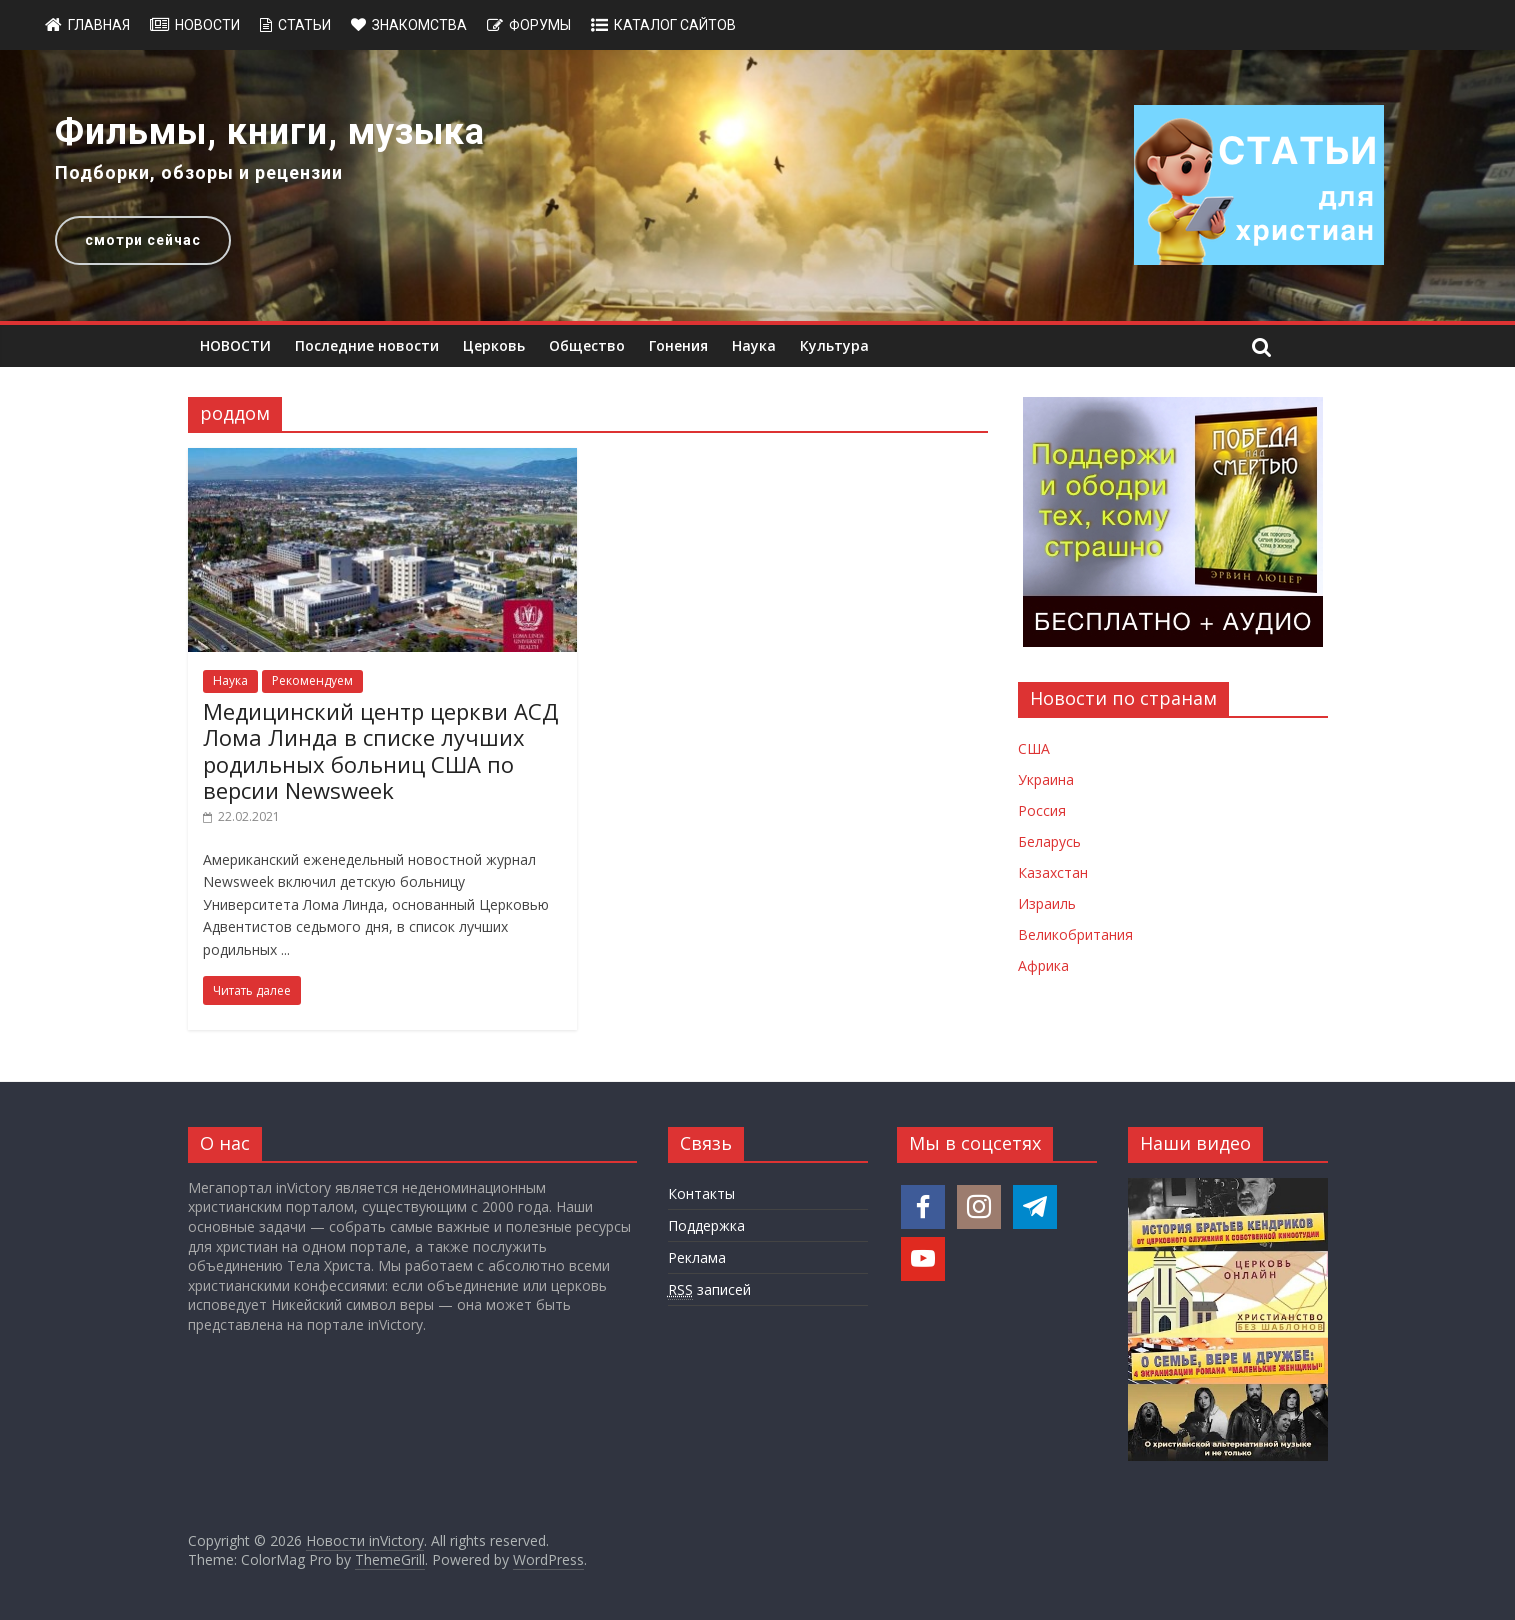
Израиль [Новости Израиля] (1047, 903)
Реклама (697, 1257)
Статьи (304, 25)
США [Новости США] (1034, 748)
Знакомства (419, 25)
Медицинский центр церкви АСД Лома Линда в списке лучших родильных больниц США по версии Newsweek (380, 750)
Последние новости (367, 345)
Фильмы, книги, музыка (270, 132)
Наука (754, 345)
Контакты (701, 1193)
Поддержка (706, 1225)
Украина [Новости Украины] (1046, 779)
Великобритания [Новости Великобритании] (1075, 934)
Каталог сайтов (675, 25)
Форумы (540, 25)
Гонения (678, 345)
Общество (587, 345)
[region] (757, 185)
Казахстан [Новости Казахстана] (1053, 872)
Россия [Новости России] (1042, 810)
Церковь (494, 345)
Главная (99, 25)
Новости (207, 25)
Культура (834, 345)
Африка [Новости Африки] (1043, 965)
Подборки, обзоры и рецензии (199, 172)
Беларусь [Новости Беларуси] (1049, 841)
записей (709, 1290)
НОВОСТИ (235, 345)
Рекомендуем (312, 680)
